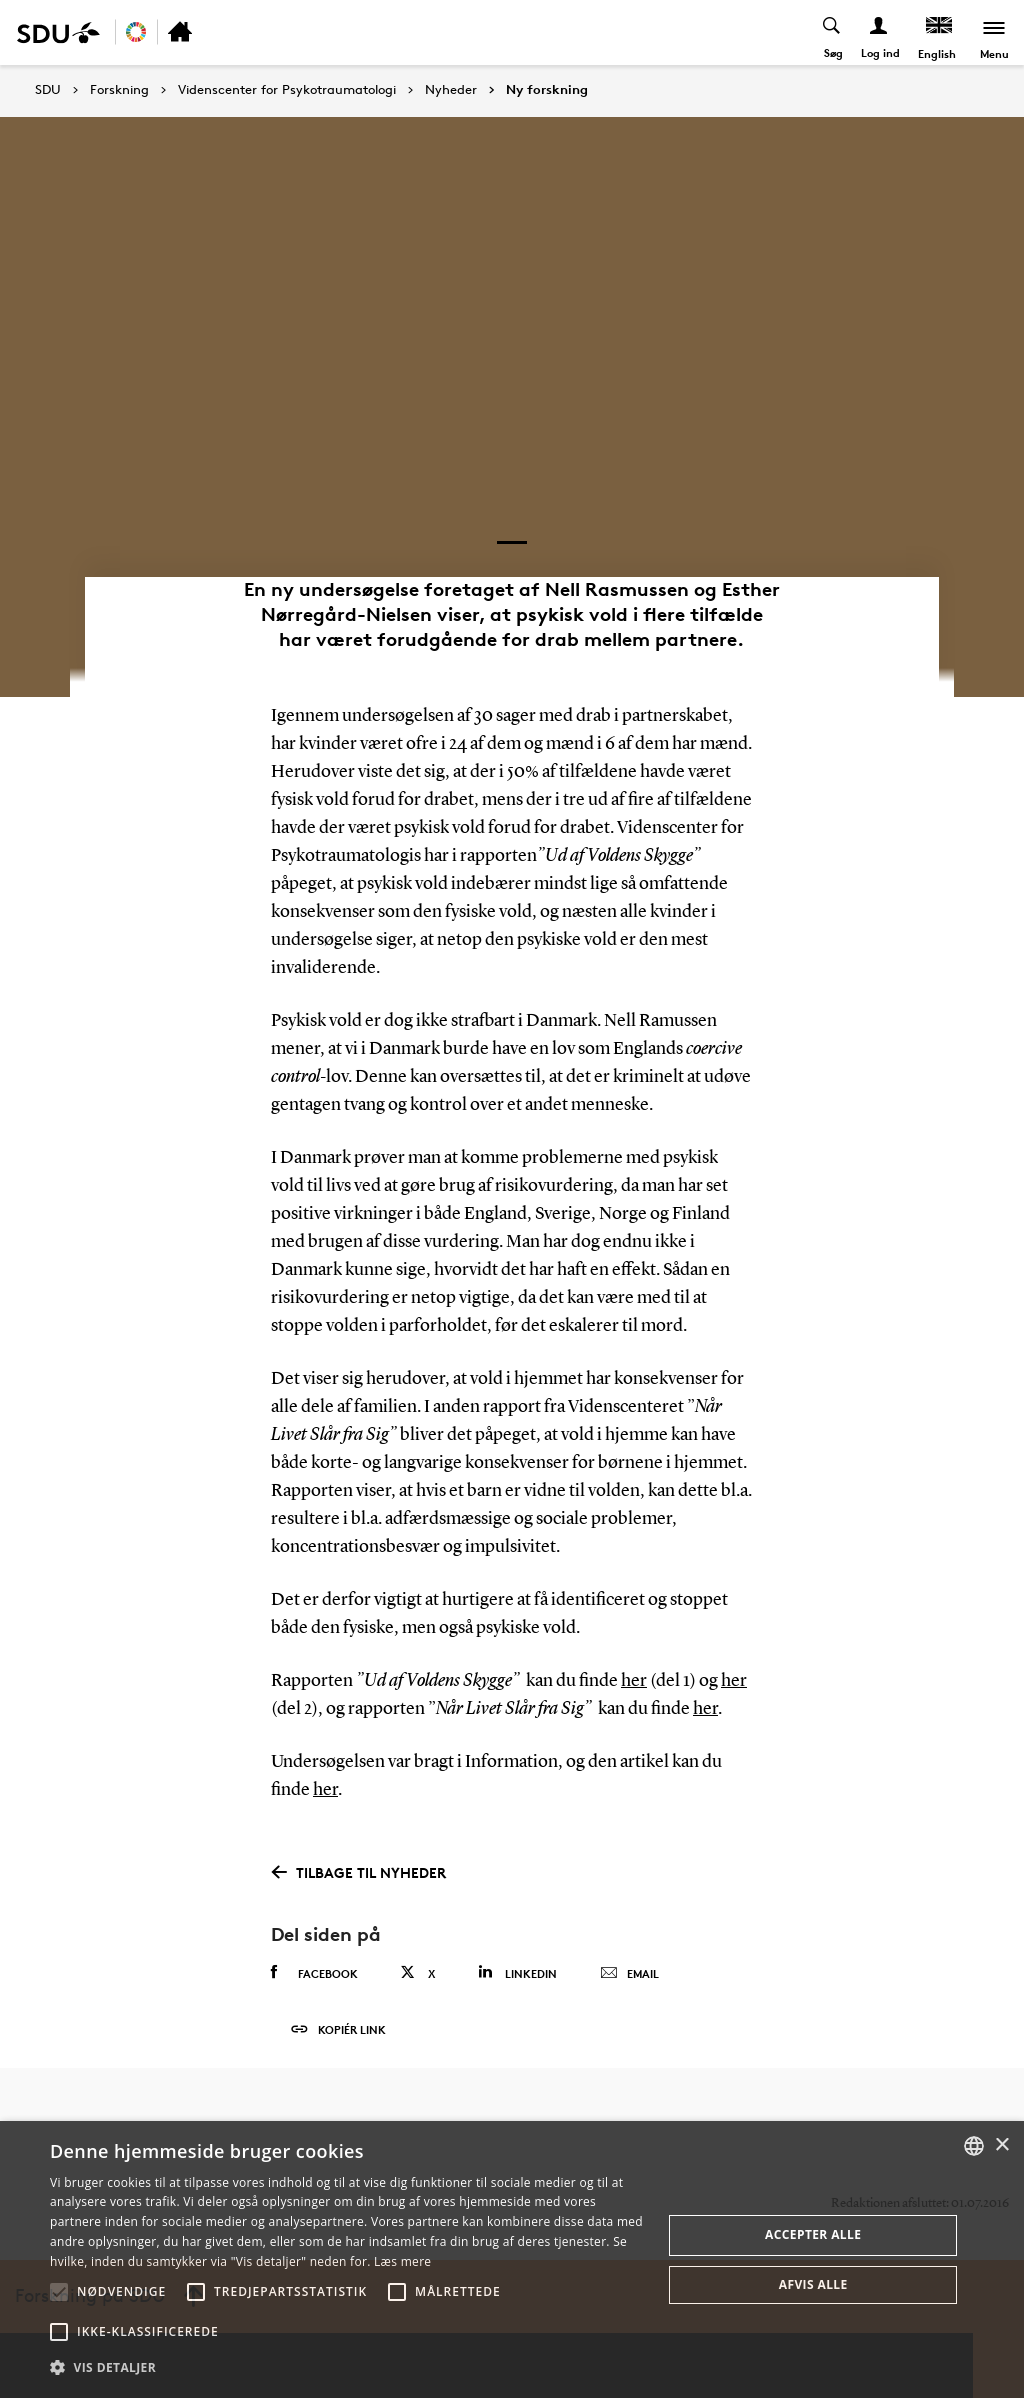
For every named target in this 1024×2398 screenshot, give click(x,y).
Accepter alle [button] (813, 2234)
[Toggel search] (832, 32)
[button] (59, 2292)
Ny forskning (547, 90)
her (634, 1681)
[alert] (512, 2259)
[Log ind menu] (879, 32)
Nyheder (451, 90)
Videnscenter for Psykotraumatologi (287, 90)
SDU (48, 89)
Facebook (314, 1973)
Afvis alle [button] (813, 2284)
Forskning (119, 90)
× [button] (1001, 2145)
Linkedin (517, 1972)
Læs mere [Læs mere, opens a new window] (402, 2261)
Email (629, 1974)
